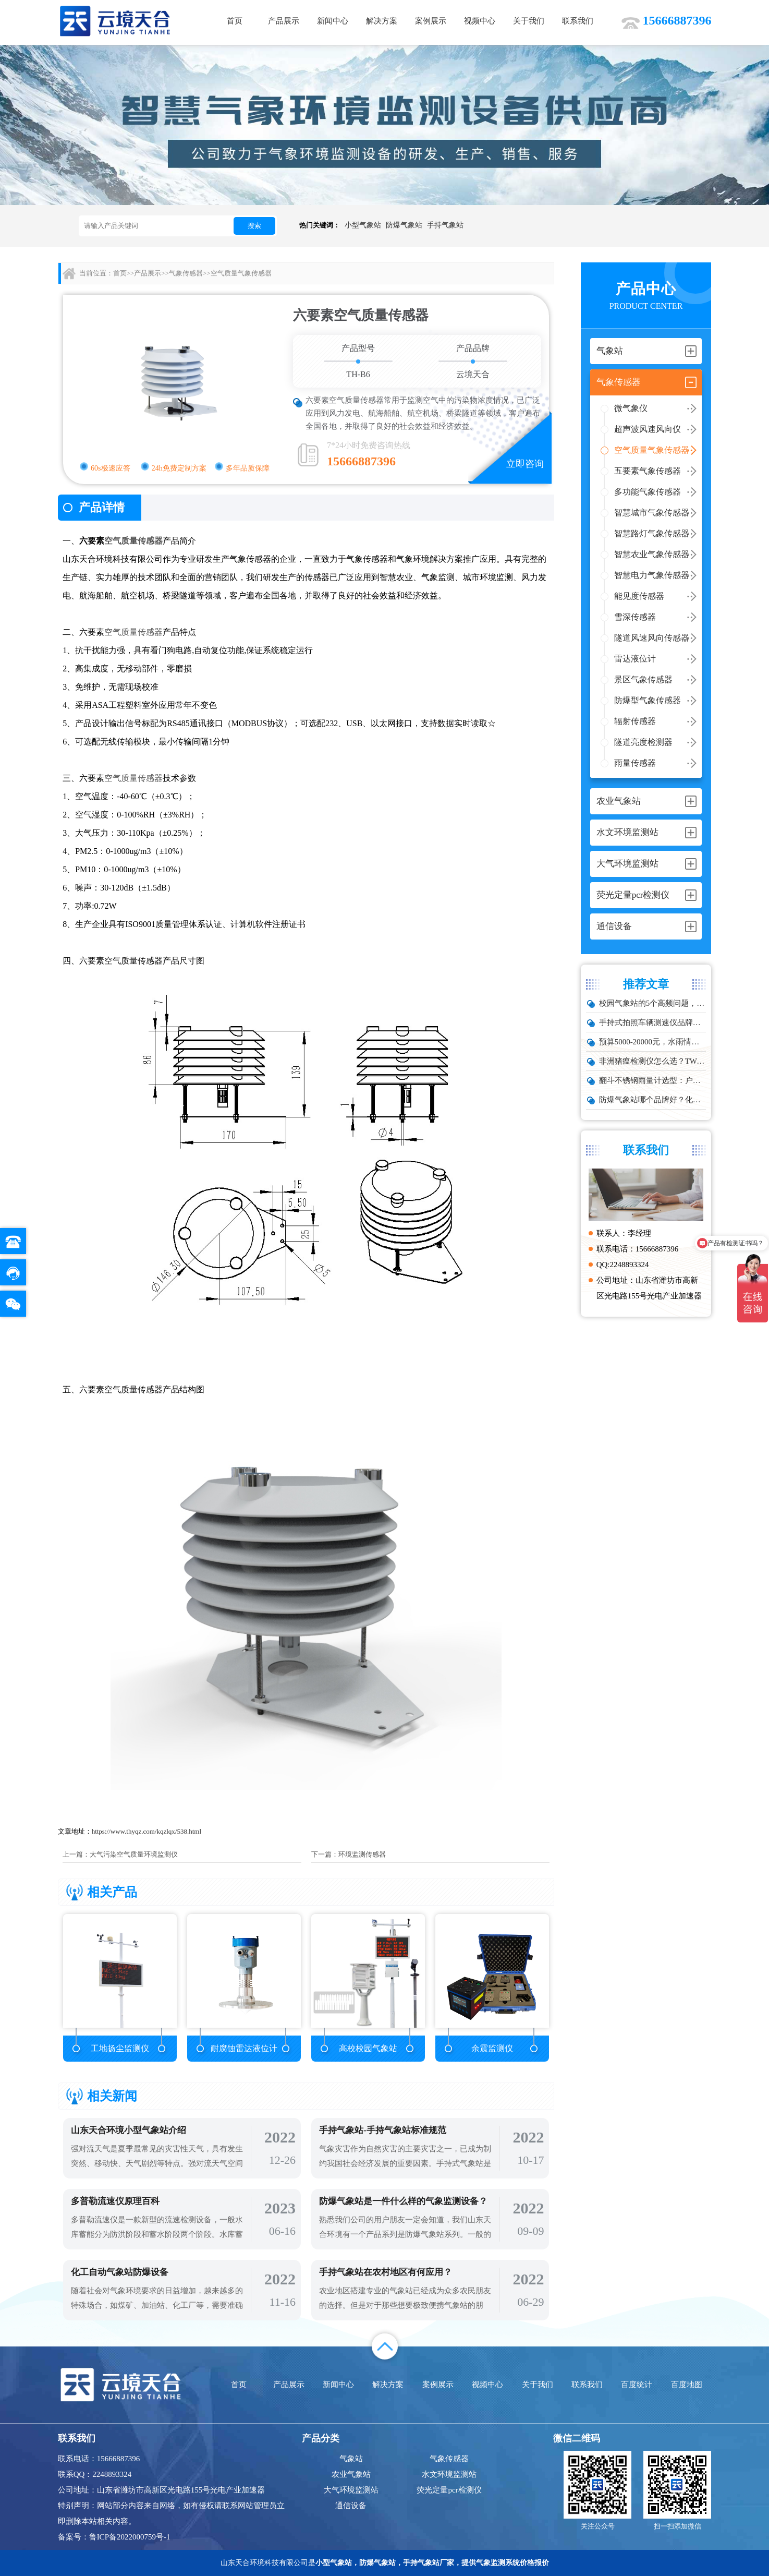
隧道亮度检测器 (643, 742)
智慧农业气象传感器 (651, 554)
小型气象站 (363, 225)
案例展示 (430, 21)
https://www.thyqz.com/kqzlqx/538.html (146, 1831)
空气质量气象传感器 (651, 450)
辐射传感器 (635, 721)
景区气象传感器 (643, 679)
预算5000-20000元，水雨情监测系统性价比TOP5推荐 (652, 1042)
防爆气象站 (404, 225)
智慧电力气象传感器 (651, 575)
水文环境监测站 (449, 2474)
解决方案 (381, 21)
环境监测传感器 (362, 1854)
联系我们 (577, 21)
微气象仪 (631, 408)
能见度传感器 (639, 596)
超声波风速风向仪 (647, 429)
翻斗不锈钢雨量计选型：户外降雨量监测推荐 (652, 1080)
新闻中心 (332, 21)
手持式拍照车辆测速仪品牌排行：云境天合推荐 (652, 1022)
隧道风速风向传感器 (651, 637)
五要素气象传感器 (647, 470)
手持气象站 (445, 225)
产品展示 (283, 21)
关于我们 (528, 21)
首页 (234, 21)
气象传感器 (186, 273)
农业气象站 (351, 2474)
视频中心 (479, 21)
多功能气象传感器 (647, 491)
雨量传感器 (635, 763)
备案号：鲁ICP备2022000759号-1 (114, 2537)
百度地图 (686, 2384)
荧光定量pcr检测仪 (449, 2490)
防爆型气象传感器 (647, 700)
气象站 (351, 2458)
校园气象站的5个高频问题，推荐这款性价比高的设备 (652, 1003)
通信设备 (351, 2505)
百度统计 (636, 2384)
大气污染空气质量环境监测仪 (134, 1854)
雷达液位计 (635, 658)
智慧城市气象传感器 (651, 512)
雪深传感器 (635, 616)
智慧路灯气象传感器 (651, 533)
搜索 (254, 226)
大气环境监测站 (351, 2490)
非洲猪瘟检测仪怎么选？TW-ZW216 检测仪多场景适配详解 (652, 1061)
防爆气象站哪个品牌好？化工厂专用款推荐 (652, 1100)
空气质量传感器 (133, 540)
